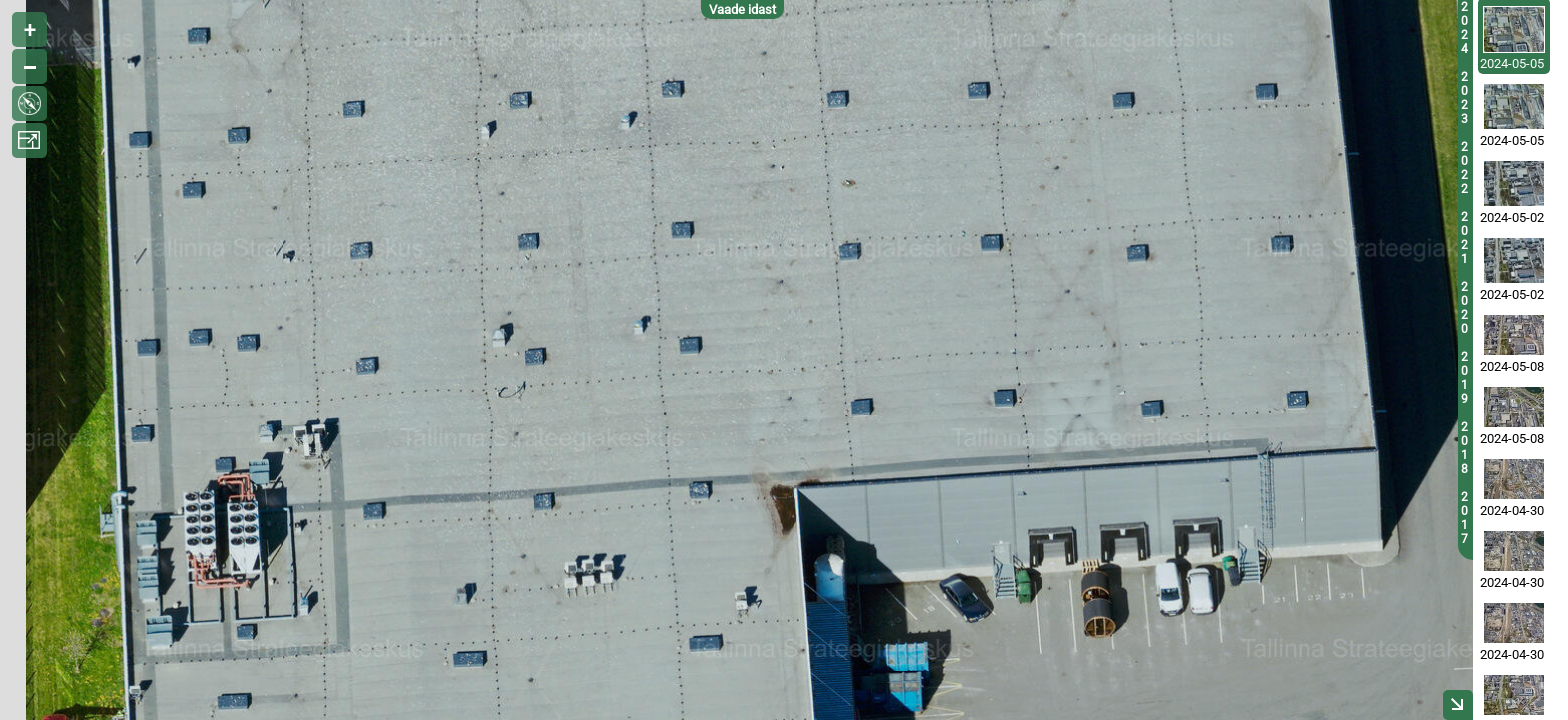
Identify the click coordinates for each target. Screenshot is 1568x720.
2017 (1464, 518)
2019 (1464, 378)
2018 (1464, 448)
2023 (1464, 98)
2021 (1464, 238)
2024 (1464, 28)
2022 (1464, 168)
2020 (1464, 308)
